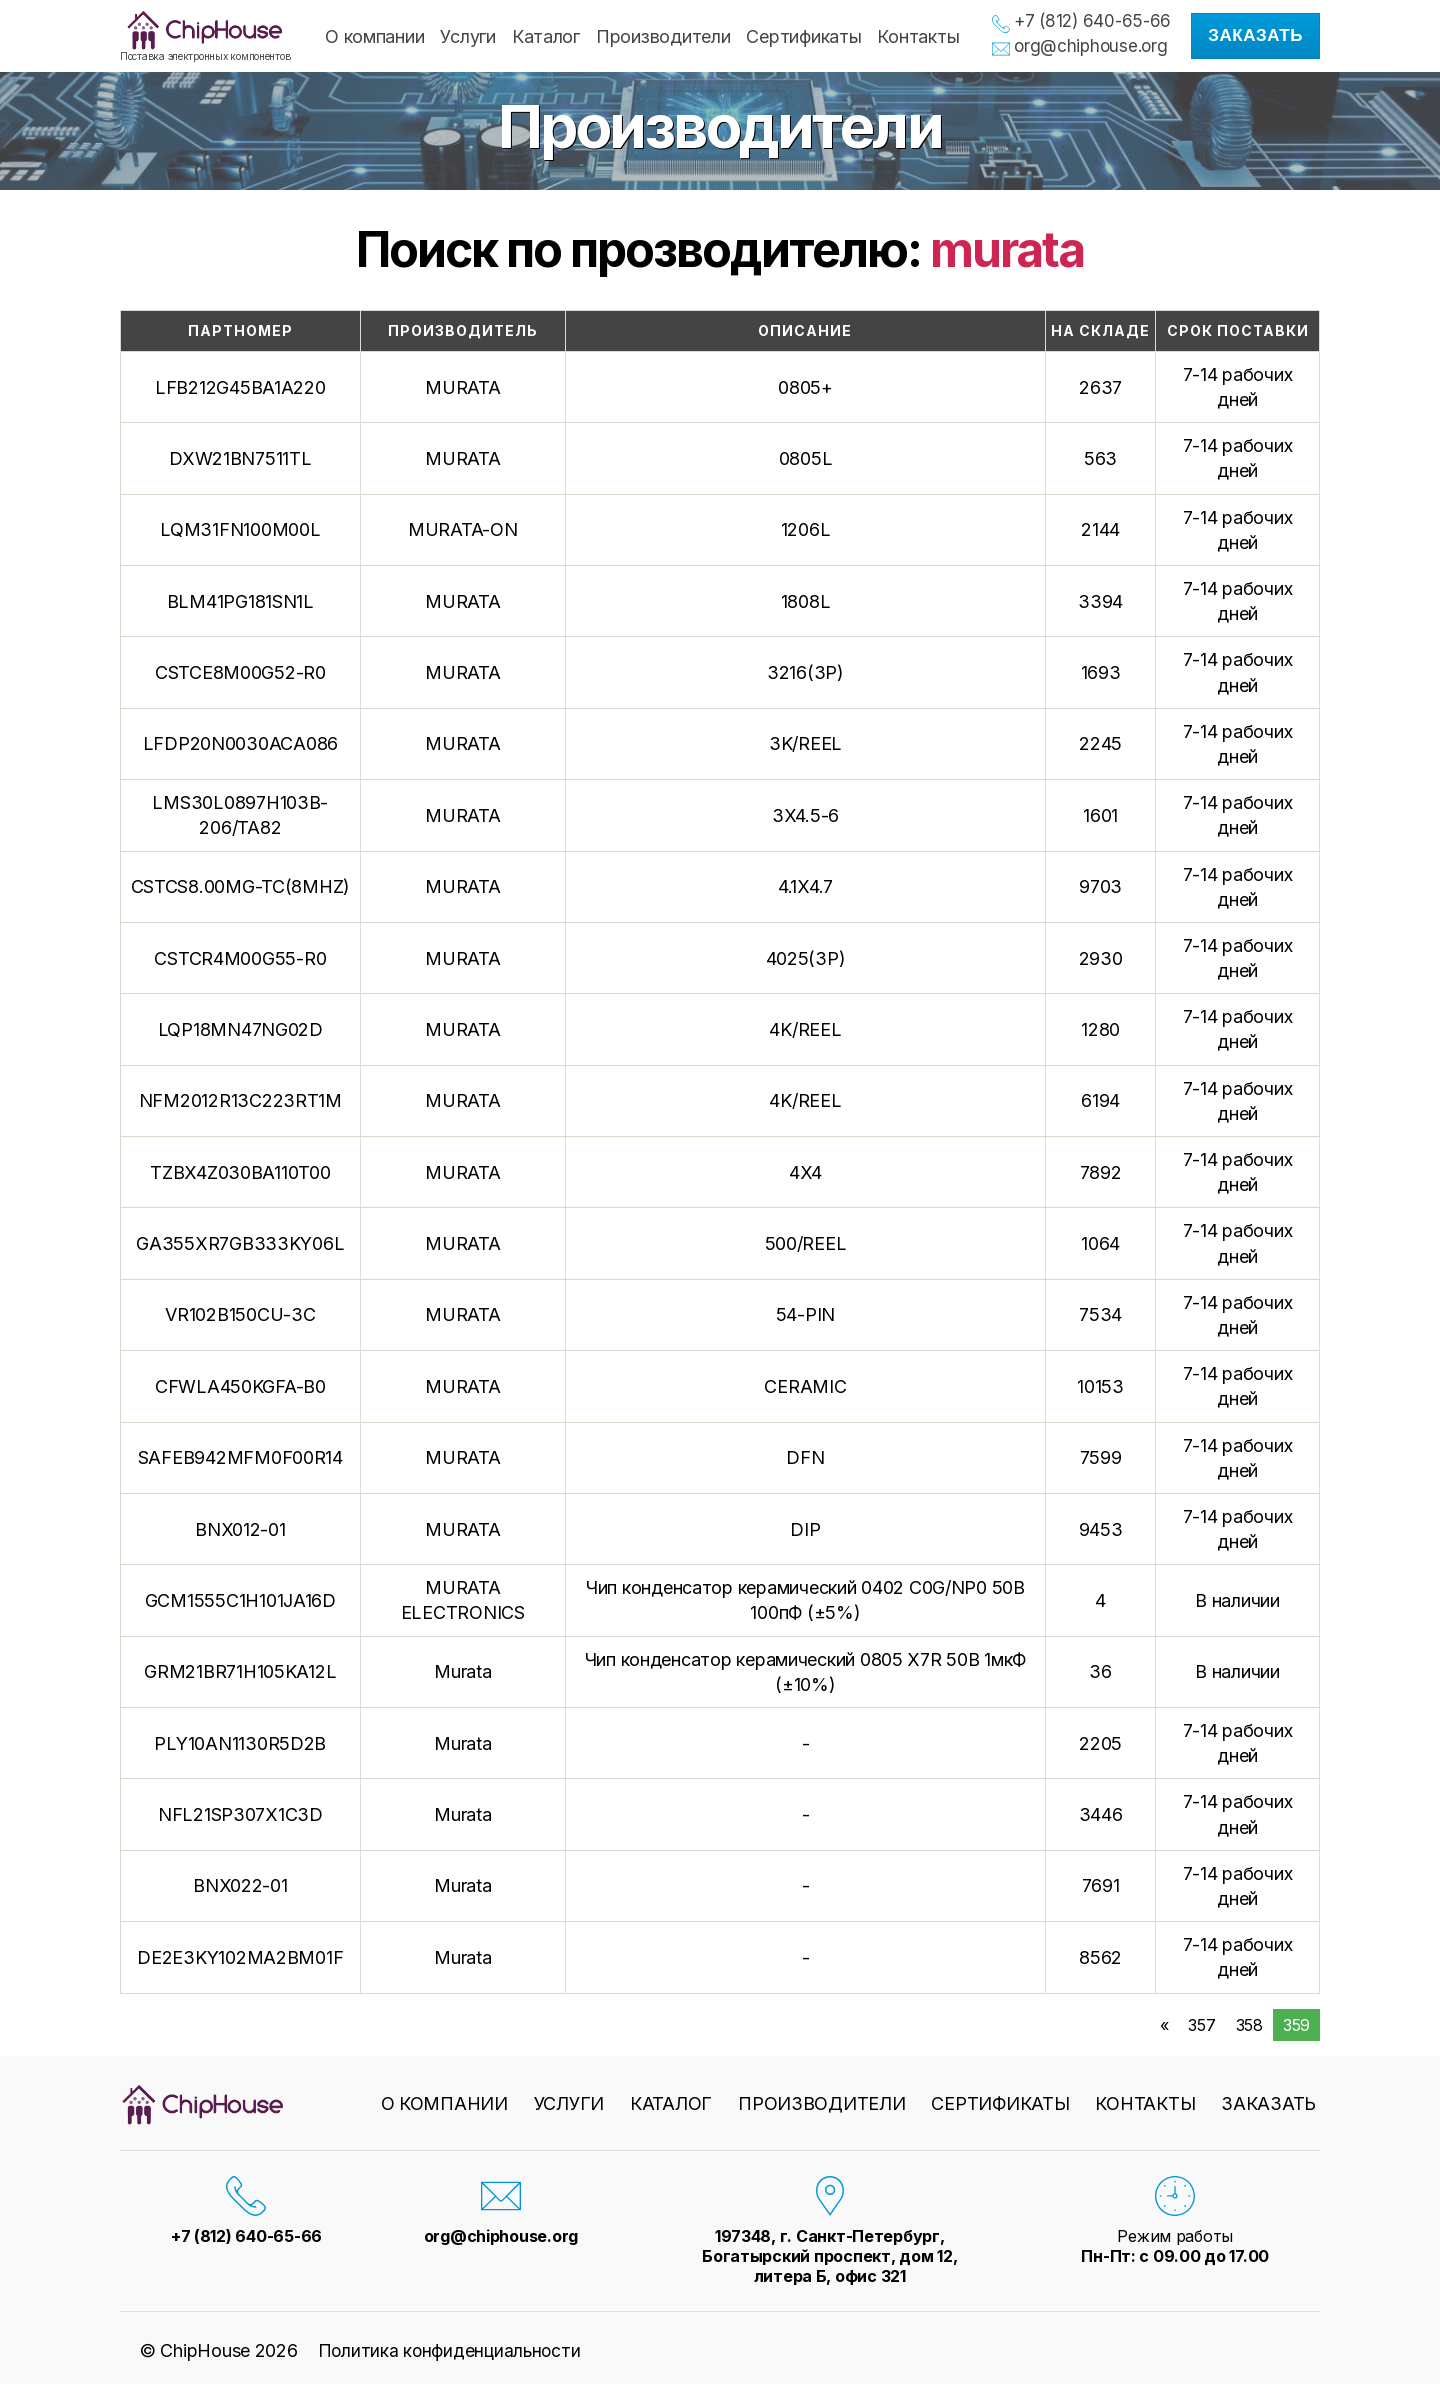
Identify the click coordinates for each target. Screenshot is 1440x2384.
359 (1296, 2025)
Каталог (546, 36)
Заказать (1255, 35)
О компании (374, 36)
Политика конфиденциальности (452, 2350)
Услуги (467, 36)
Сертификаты (803, 36)
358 (1249, 2025)
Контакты (918, 36)
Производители (663, 36)
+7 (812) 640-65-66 (1092, 21)
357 (1201, 2025)
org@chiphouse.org (1090, 46)
